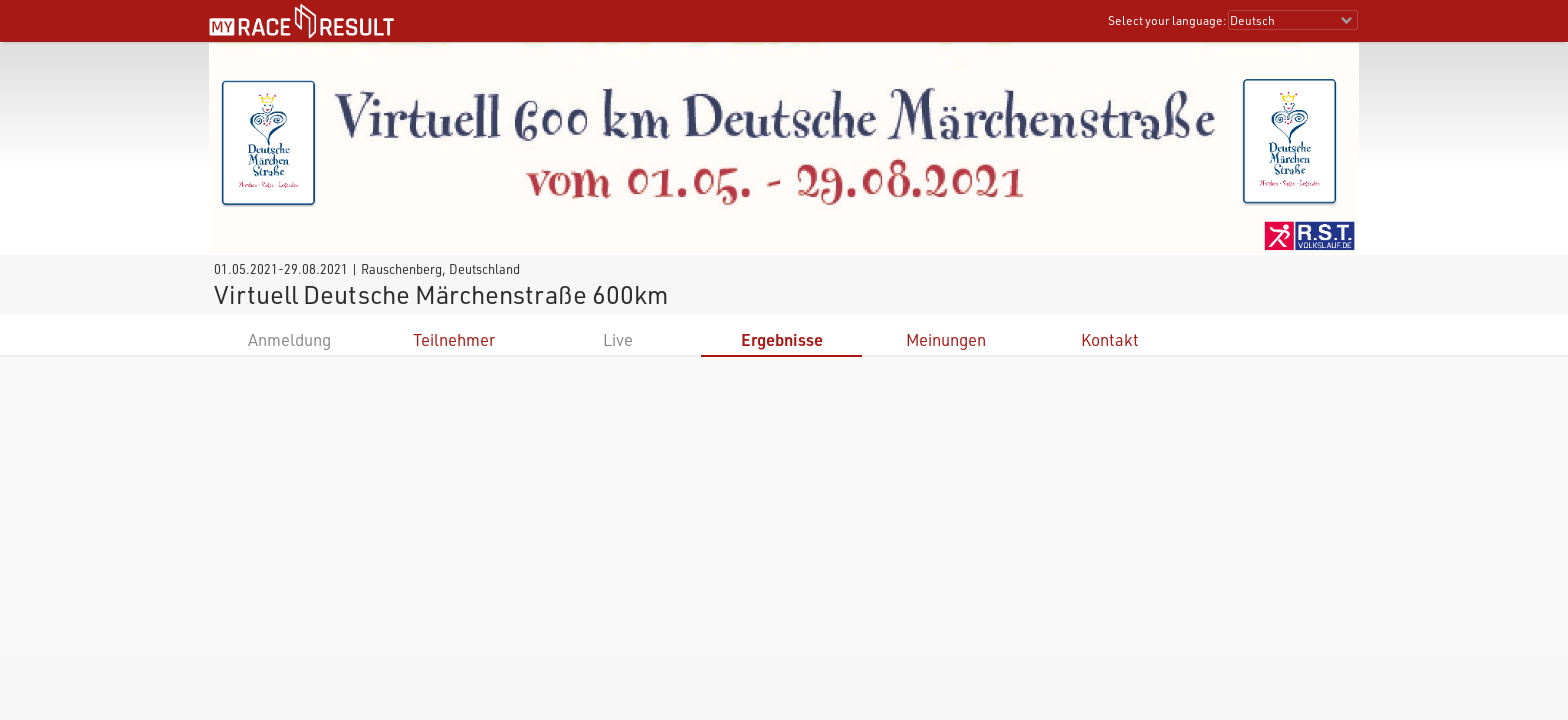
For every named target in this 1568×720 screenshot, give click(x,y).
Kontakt (1110, 339)
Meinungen (946, 339)
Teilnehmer (454, 339)
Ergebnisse (782, 339)
